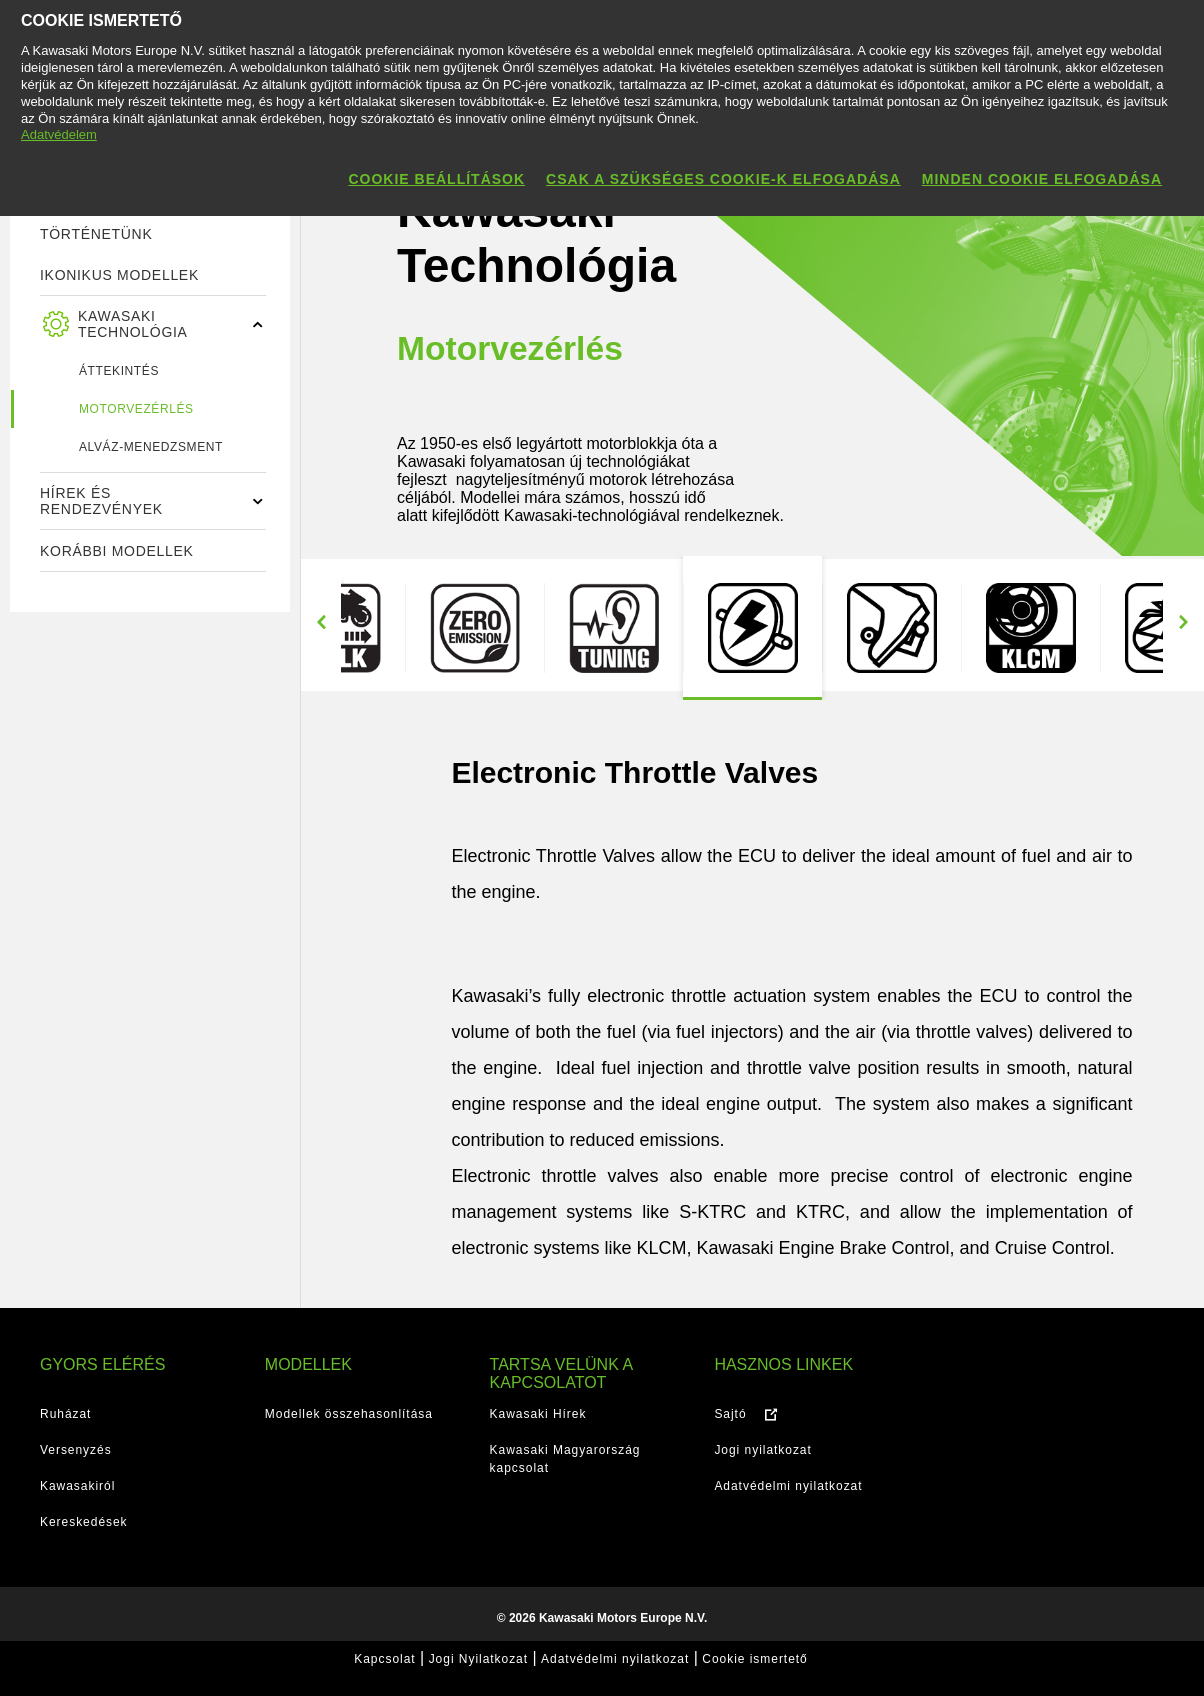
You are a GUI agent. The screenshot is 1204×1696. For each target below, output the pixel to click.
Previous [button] (321, 623)
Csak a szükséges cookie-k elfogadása (723, 179)
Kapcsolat (384, 1659)
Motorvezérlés (136, 409)
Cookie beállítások (436, 179)
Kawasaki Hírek (538, 1414)
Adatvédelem (59, 134)
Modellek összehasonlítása (349, 1414)
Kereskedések (84, 1522)
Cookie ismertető (754, 1659)
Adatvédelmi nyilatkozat (788, 1486)
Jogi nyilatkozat (762, 1450)
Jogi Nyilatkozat (478, 1659)
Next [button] (1183, 623)
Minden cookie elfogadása (1042, 179)
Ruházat (65, 1414)
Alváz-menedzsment (151, 447)
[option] (752, 628)
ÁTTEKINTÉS (119, 371)
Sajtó (730, 1414)
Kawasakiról (77, 1486)
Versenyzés (76, 1450)
